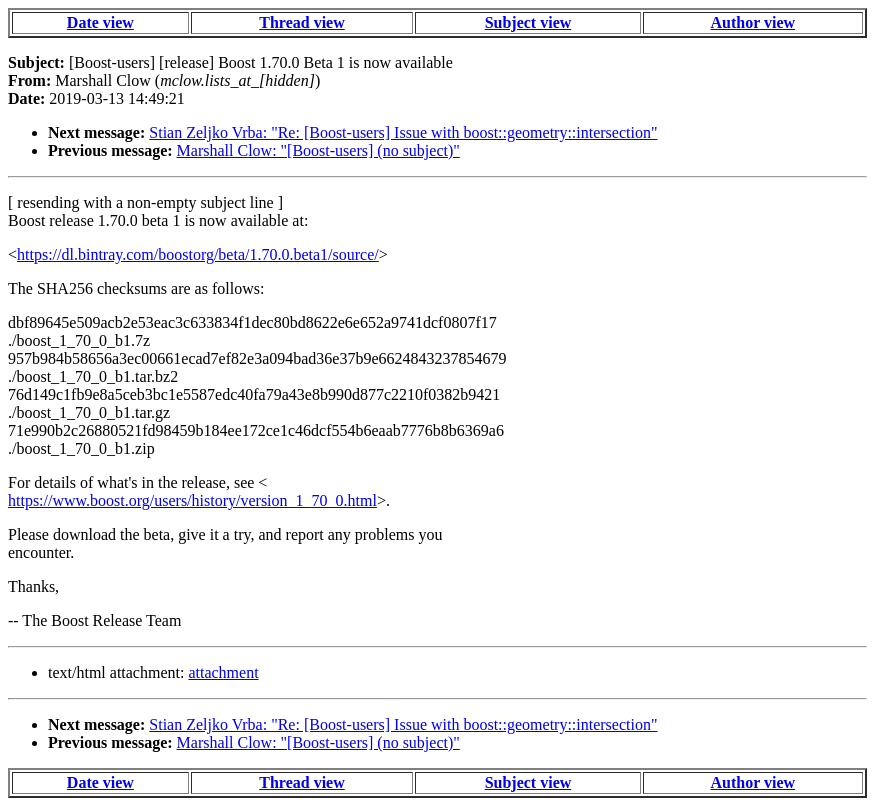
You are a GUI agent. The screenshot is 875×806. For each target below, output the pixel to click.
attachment (223, 672)
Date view (100, 22)
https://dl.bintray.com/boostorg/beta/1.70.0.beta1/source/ (198, 254)
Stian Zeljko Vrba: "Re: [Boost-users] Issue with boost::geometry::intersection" (403, 132)
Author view (753, 22)
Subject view (528, 22)
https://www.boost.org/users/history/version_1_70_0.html (192, 500)
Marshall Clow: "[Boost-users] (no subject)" (318, 150)
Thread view (301, 22)
